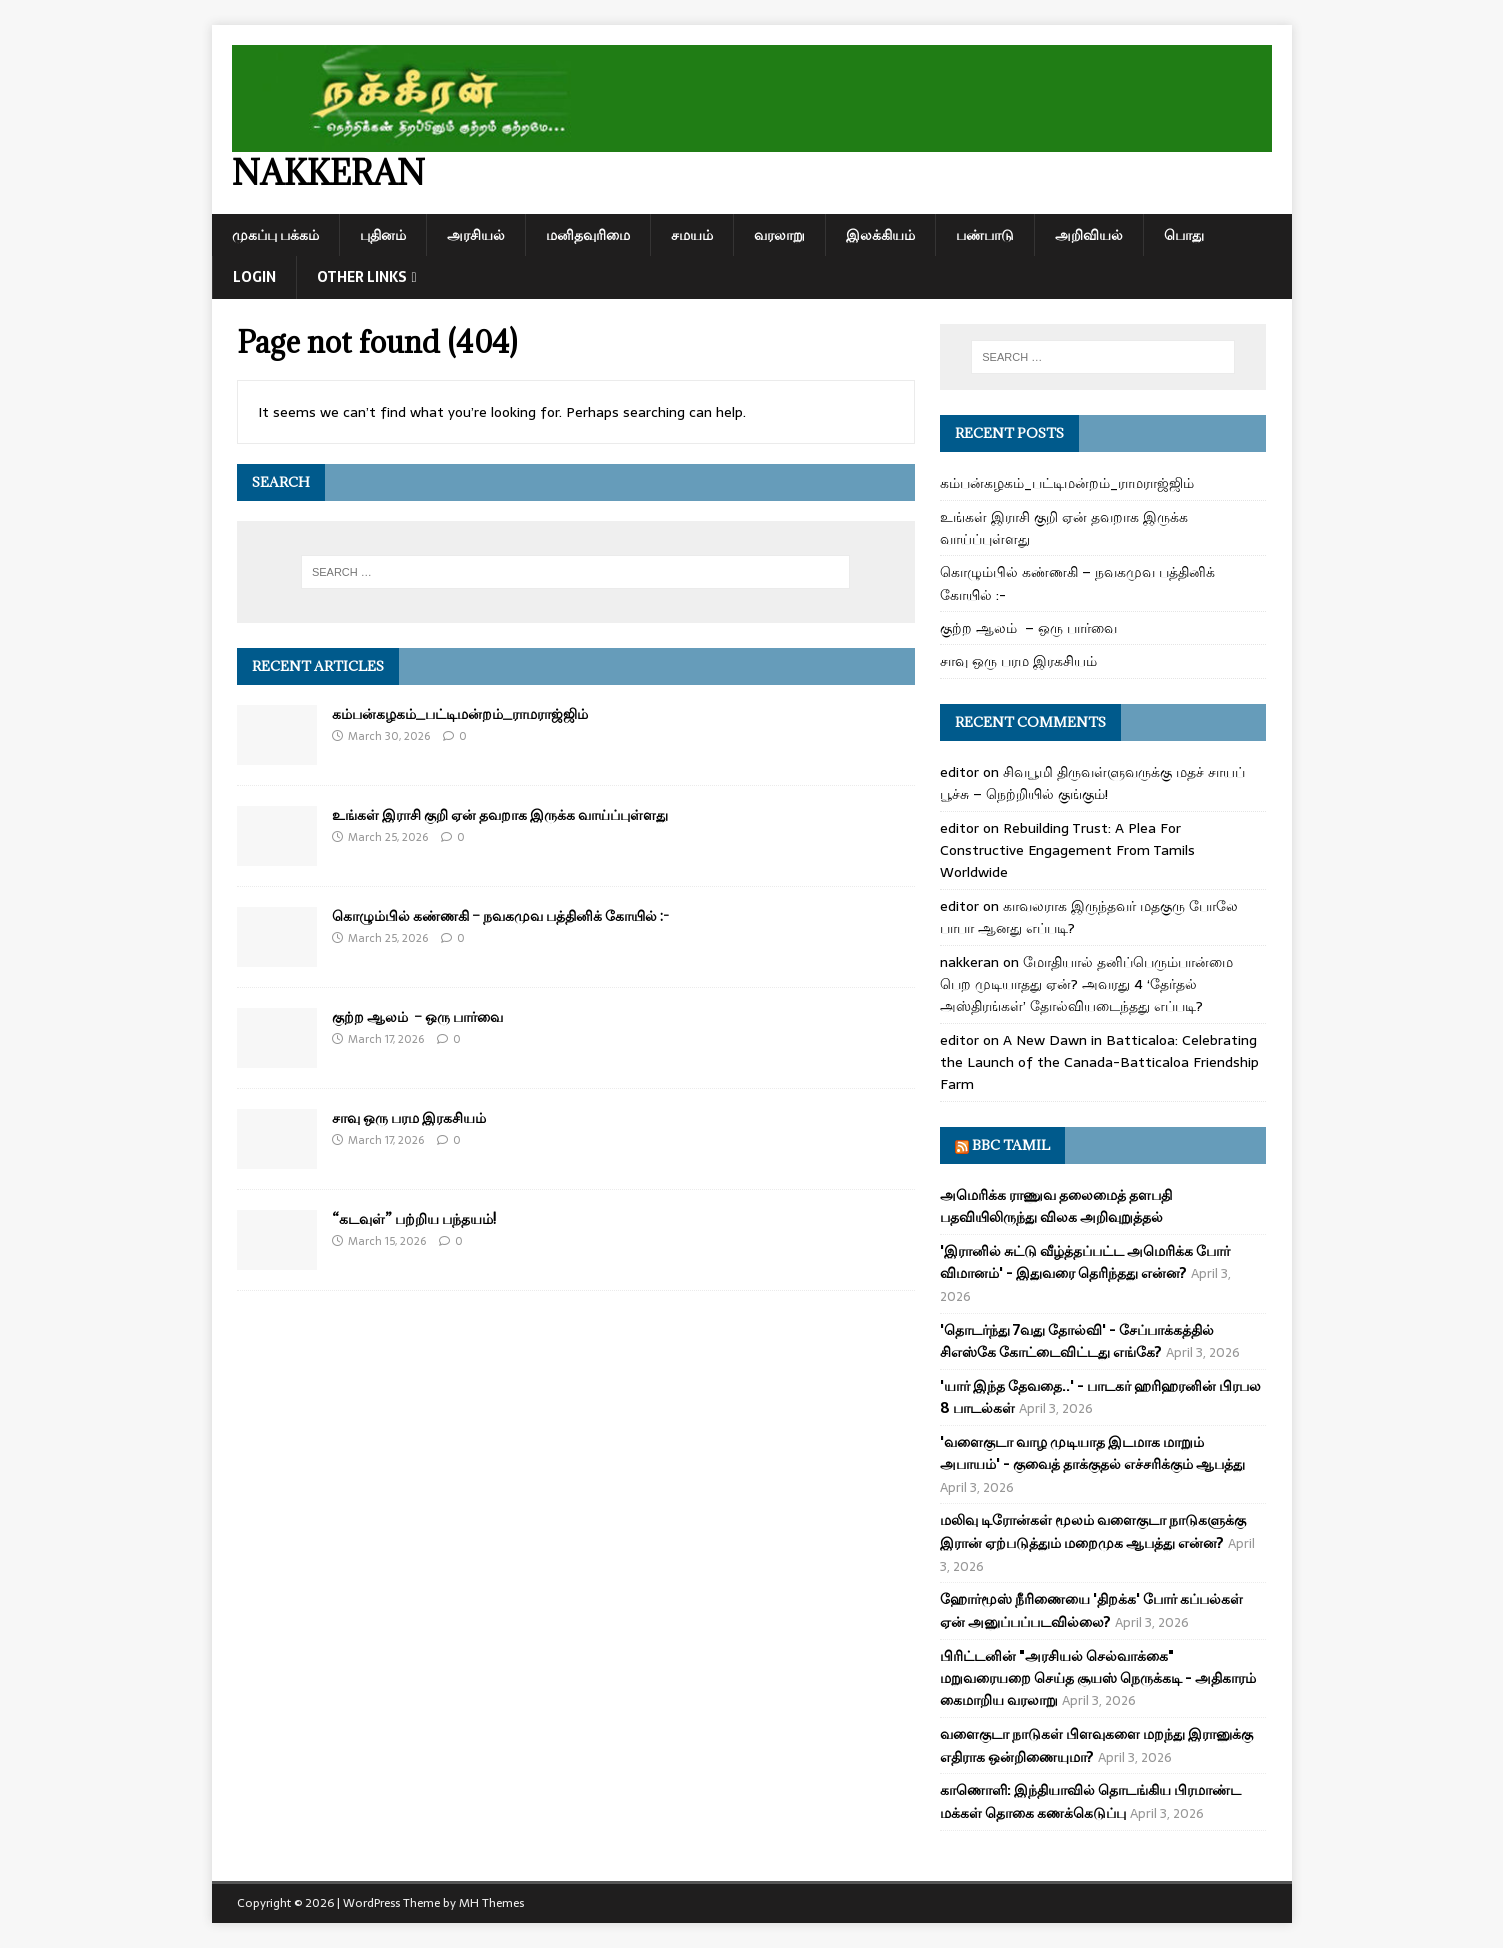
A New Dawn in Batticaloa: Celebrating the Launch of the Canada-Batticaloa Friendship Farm (1099, 1062)
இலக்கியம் (880, 235)
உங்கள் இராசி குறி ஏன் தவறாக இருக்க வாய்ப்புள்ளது (500, 814)
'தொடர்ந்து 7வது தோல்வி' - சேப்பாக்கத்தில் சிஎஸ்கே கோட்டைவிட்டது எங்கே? (1077, 1341)
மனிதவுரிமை (588, 235)
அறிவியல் (1089, 235)
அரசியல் (476, 235)
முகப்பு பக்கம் (275, 235)
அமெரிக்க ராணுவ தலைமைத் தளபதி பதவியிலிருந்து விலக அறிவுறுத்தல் (1056, 1206)
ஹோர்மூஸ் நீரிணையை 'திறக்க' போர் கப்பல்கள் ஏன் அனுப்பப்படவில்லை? (1091, 1610)
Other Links (362, 277)
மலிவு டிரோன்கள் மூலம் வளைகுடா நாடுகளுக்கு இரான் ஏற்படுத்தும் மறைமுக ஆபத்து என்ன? (1093, 1531)
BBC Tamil (1011, 1145)
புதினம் (383, 235)
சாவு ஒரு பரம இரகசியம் (409, 1117)
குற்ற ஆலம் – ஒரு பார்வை (417, 1016)
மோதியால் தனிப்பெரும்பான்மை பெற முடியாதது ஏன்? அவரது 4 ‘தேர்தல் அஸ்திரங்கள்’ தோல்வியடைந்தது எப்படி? (1086, 984)
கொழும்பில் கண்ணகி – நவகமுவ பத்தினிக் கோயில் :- (500, 915)
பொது (1184, 235)
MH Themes (491, 1903)
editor (959, 772)
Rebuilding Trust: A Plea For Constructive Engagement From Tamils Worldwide (1067, 850)
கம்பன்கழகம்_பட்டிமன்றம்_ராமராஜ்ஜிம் (460, 713)
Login (254, 277)
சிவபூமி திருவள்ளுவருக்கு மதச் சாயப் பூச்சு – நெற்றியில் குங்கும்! (1092, 783)
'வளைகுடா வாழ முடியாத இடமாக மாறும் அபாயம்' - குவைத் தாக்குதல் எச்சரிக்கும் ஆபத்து (1092, 1453)
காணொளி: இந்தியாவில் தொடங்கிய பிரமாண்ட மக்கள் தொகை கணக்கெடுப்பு (1090, 1801)
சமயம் (692, 235)
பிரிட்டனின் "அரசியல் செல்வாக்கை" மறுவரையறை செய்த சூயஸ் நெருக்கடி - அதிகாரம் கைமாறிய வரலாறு (1098, 1678)
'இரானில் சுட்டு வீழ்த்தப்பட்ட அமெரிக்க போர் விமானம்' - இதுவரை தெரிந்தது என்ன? (1085, 1262)
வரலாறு (779, 235)
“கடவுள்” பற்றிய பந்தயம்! (414, 1218)
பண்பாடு (985, 235)
